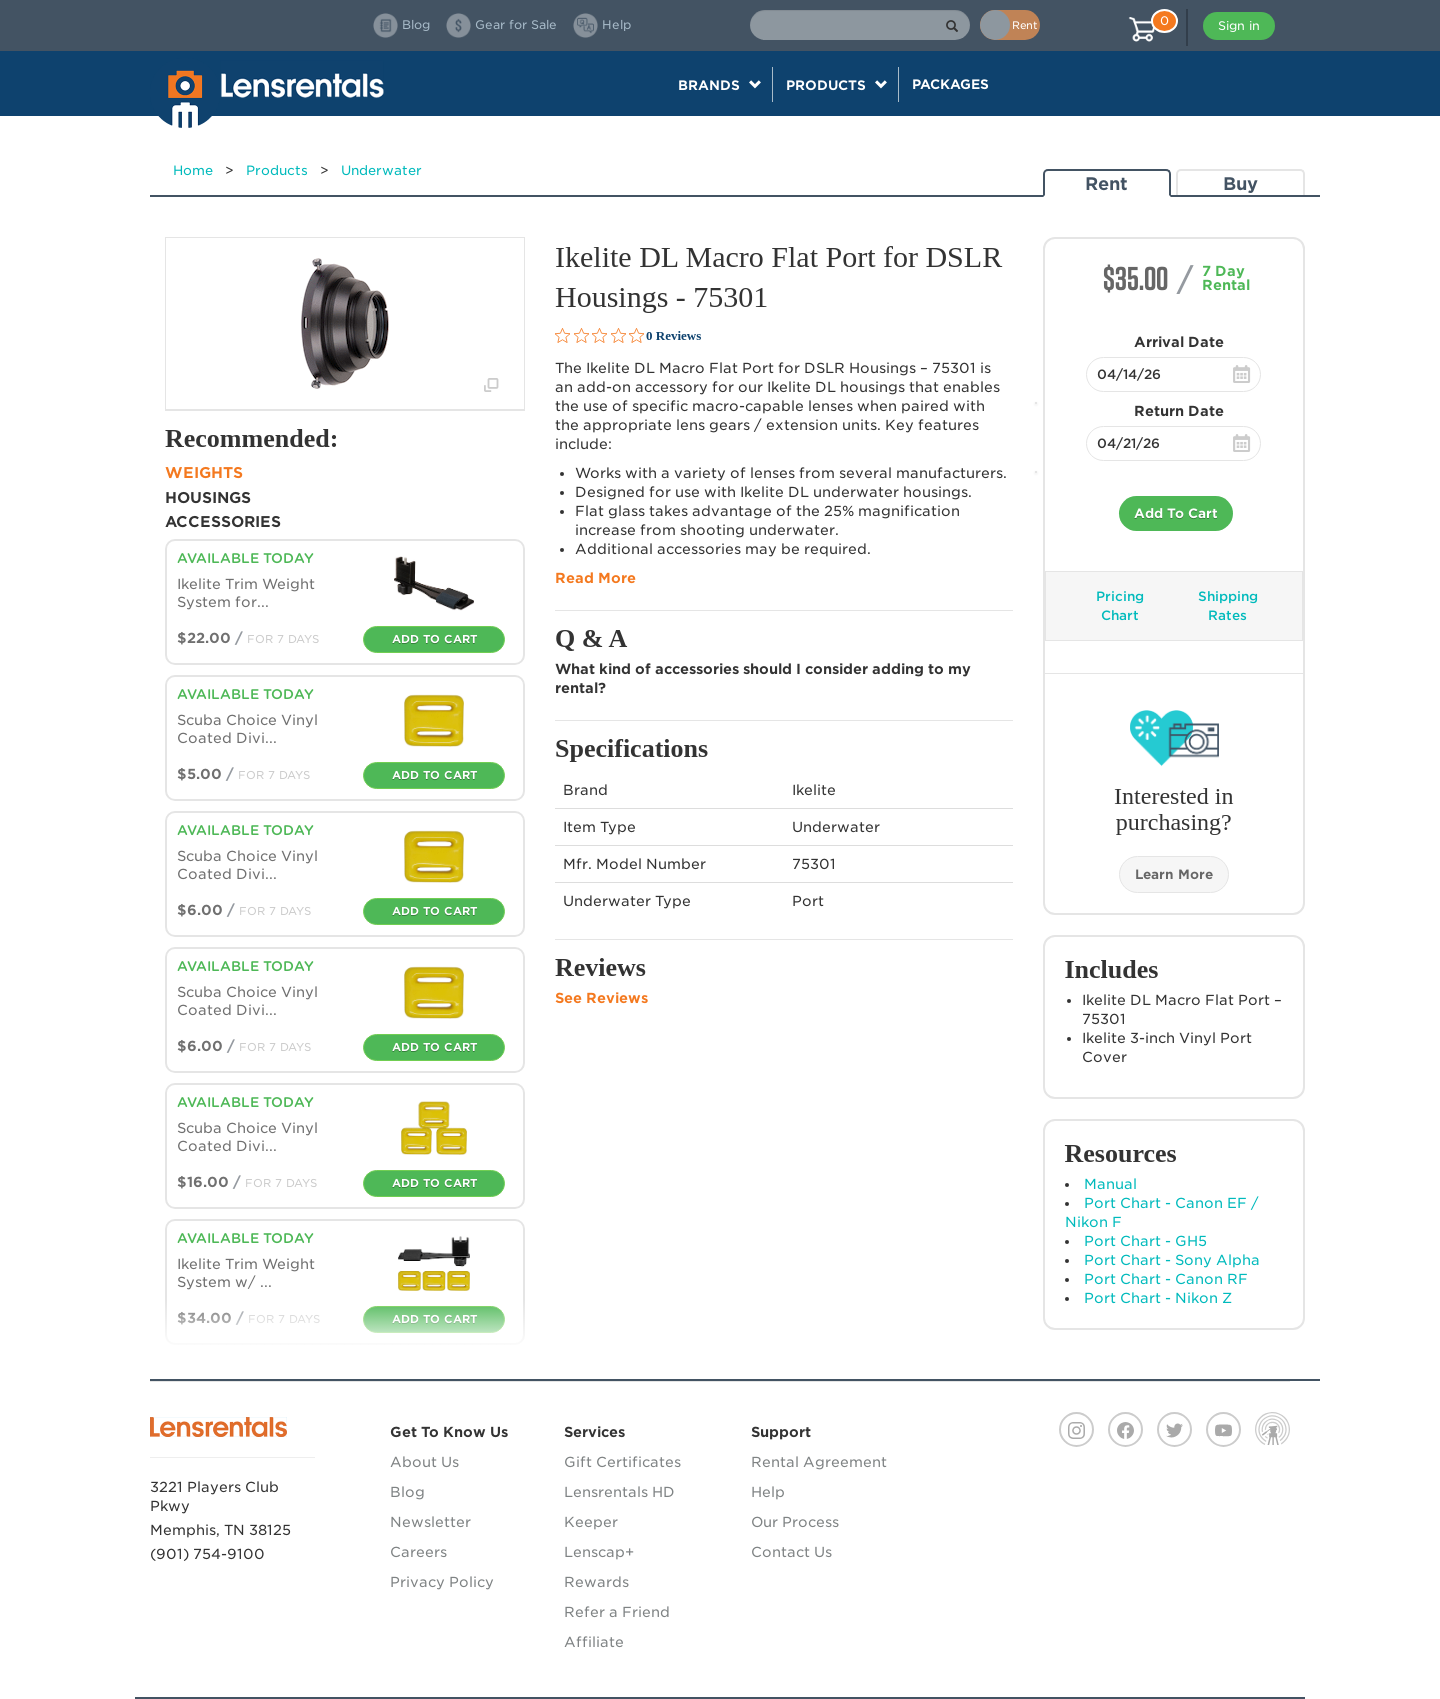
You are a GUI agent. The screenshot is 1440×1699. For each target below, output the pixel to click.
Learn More (1174, 874)
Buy (1240, 183)
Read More (595, 578)
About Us (424, 1462)
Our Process (795, 1522)
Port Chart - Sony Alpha (1172, 1260)
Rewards (596, 1582)
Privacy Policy (442, 1582)
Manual (1110, 1184)
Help (768, 1492)
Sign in (1239, 25)
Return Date (1179, 411)
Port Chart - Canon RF (1166, 1279)
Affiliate (594, 1642)
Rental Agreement (819, 1462)
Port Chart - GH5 (1145, 1241)
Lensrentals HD (619, 1492)
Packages (950, 84)
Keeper (591, 1522)
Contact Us (791, 1552)
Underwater (381, 170)
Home (193, 170)
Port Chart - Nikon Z (1158, 1298)
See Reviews (601, 998)
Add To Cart (1176, 513)
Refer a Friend (617, 1612)
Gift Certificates (622, 1462)
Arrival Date (1179, 342)
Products (277, 170)
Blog (407, 1492)
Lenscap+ (599, 1552)
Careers (418, 1552)
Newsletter (430, 1522)
